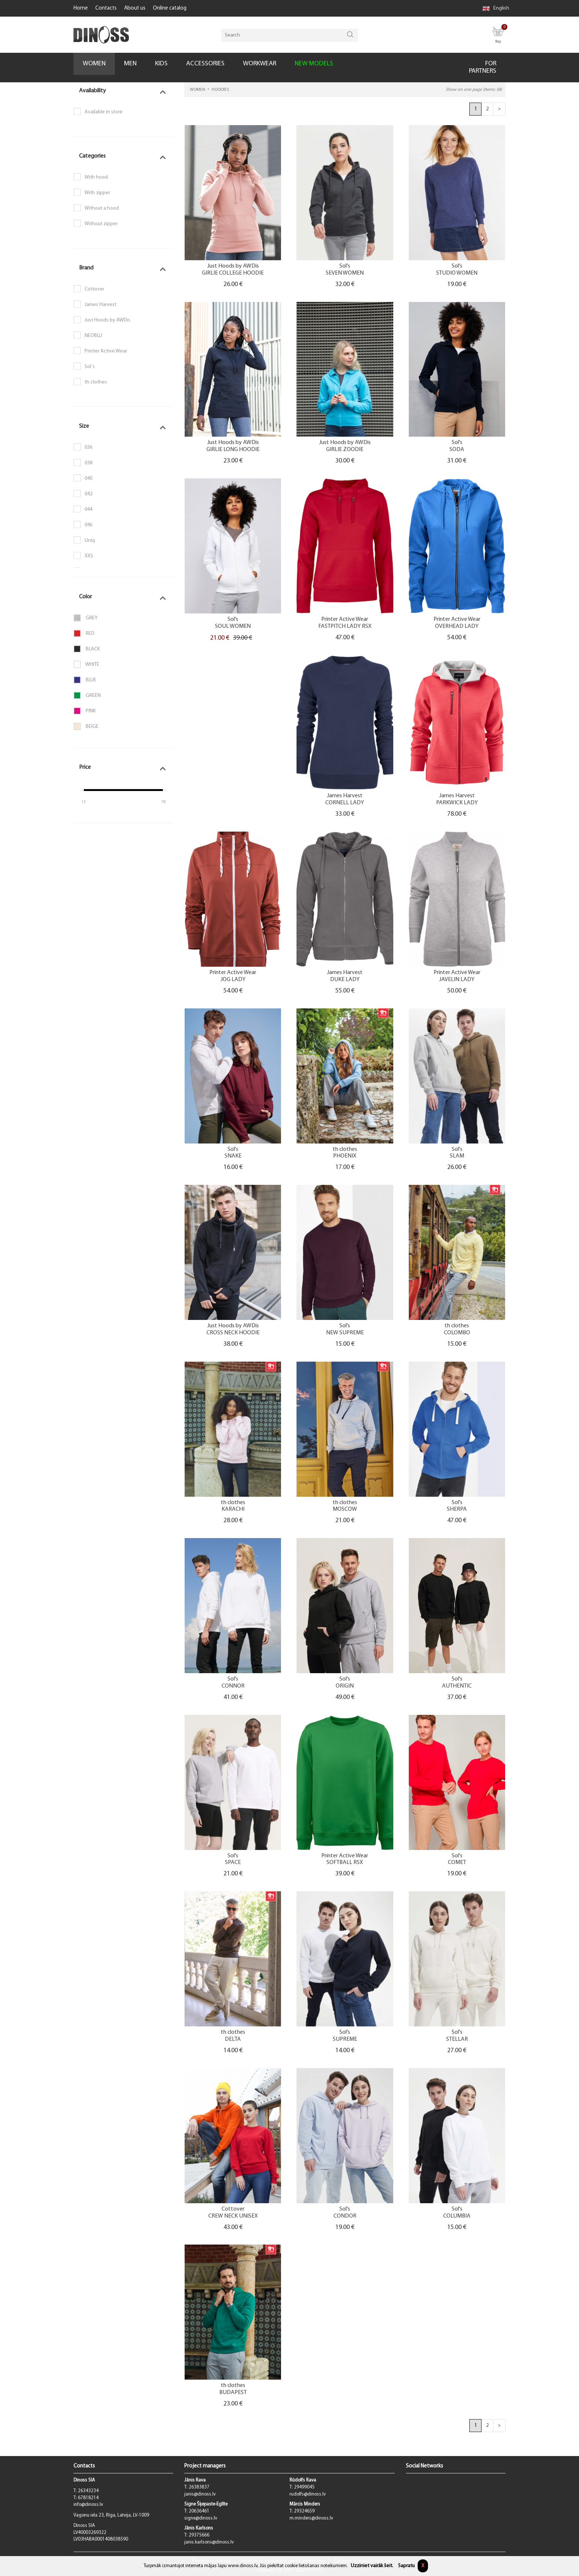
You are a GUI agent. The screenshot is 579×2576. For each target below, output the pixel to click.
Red (84, 633)
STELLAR (457, 2039)
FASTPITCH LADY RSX (344, 626)
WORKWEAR (259, 63)
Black (86, 649)
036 (88, 447)
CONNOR (233, 1686)
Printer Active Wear (106, 351)
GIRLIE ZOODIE (344, 450)
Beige (86, 726)
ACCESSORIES (205, 63)
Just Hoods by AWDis (107, 320)
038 (88, 463)
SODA (456, 450)
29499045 (304, 2487)
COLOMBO (457, 1333)
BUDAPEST (233, 2393)
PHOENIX (344, 1156)
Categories (92, 156)
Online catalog (169, 8)
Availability (92, 91)
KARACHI (233, 1509)
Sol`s (90, 366)
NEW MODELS (314, 63)
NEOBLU (93, 335)
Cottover (94, 289)
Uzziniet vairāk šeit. (372, 2566)
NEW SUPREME (345, 1333)
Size (84, 426)
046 (88, 525)
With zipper (97, 193)
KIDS (161, 63)
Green (87, 695)
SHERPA (457, 1509)
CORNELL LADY (344, 803)
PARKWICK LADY (457, 803)
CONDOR (344, 2216)
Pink (84, 711)
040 (88, 478)
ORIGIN (345, 1686)
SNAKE (233, 1156)
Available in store (104, 112)
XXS (89, 556)
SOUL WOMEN (233, 626)
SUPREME (345, 2039)
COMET (457, 1862)
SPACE (233, 1862)
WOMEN (94, 63)
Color (85, 597)
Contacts (106, 8)
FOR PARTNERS (482, 67)
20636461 (199, 2511)
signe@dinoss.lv (200, 2518)
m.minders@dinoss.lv (311, 2518)
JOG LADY (233, 980)
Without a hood (102, 208)
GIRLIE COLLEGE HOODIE (233, 273)
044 (88, 509)
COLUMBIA (456, 2216)
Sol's (344, 266)
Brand (86, 268)
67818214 (88, 2498)
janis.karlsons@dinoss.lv (209, 2542)
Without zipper (101, 224)
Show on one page (474, 89)
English (495, 8)
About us (134, 8)
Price (85, 767)
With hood (96, 177)
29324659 (304, 2511)
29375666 (199, 2535)
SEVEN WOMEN (345, 273)
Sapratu (406, 2566)
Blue (84, 680)
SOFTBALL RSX (344, 1862)
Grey (85, 618)
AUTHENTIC (457, 1686)
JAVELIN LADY (456, 980)
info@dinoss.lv (88, 2504)
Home (80, 8)
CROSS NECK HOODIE (233, 1333)
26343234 (88, 2491)
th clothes (96, 382)
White (86, 664)
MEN (130, 63)
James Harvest (100, 304)
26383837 (199, 2487)
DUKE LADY (345, 980)
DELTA (233, 2039)
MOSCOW (345, 1509)
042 (88, 494)
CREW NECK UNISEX (233, 2216)
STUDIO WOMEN (456, 273)
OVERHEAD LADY (457, 626)
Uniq (90, 540)
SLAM (457, 1156)
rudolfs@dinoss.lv (308, 2494)
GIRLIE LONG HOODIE (233, 450)
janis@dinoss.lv (200, 2494)
